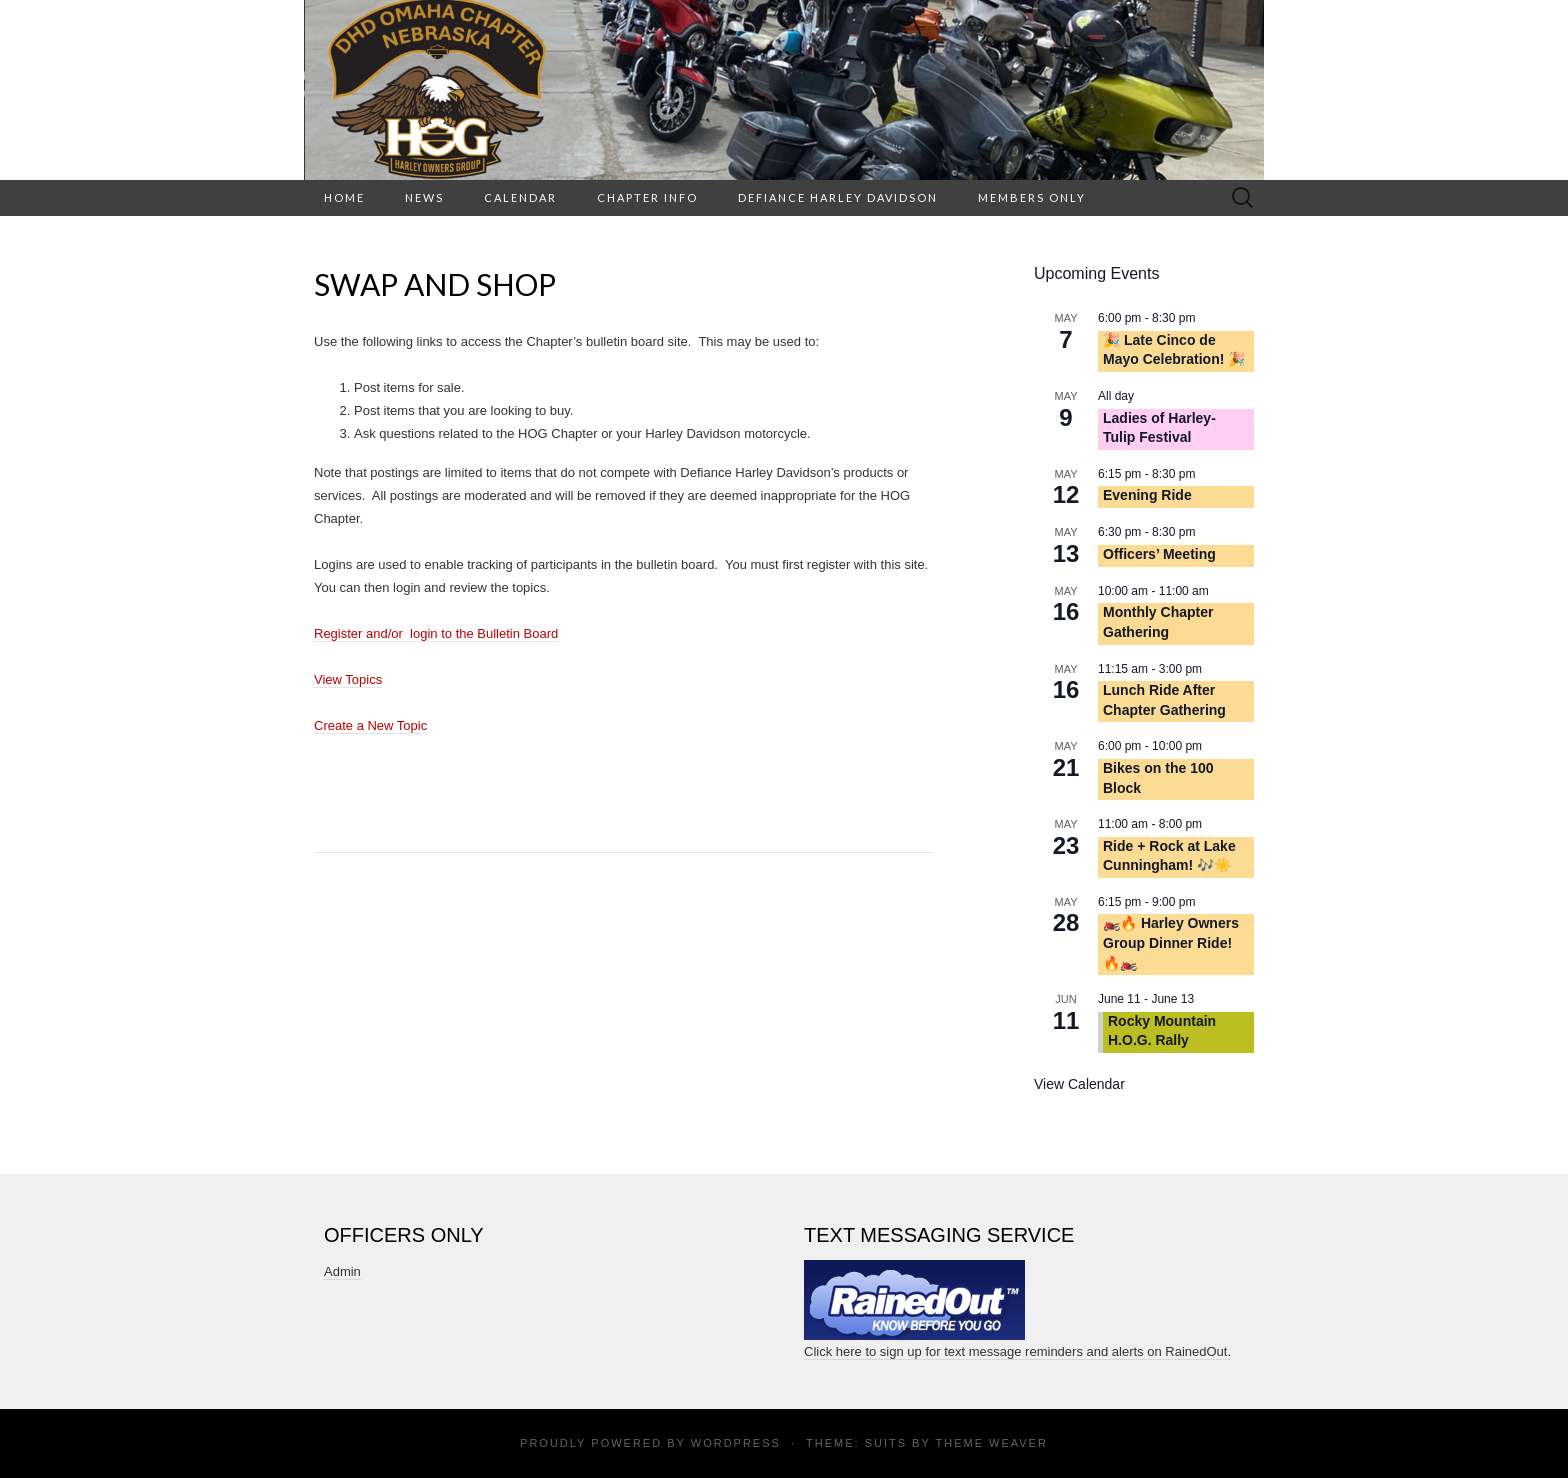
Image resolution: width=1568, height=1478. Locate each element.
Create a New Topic (370, 725)
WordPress (736, 1443)
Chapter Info (647, 197)
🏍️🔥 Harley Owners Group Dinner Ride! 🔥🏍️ (1171, 942)
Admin (342, 1271)
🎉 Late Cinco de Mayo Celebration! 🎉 (1174, 350)
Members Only (1032, 197)
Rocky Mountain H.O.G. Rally (1162, 1031)
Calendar (520, 197)
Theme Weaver (991, 1443)
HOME (344, 197)
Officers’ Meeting (1159, 554)
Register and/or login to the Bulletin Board (436, 633)
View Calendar (1079, 1084)
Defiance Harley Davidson (838, 197)
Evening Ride (1147, 495)
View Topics (348, 679)
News (424, 197)
